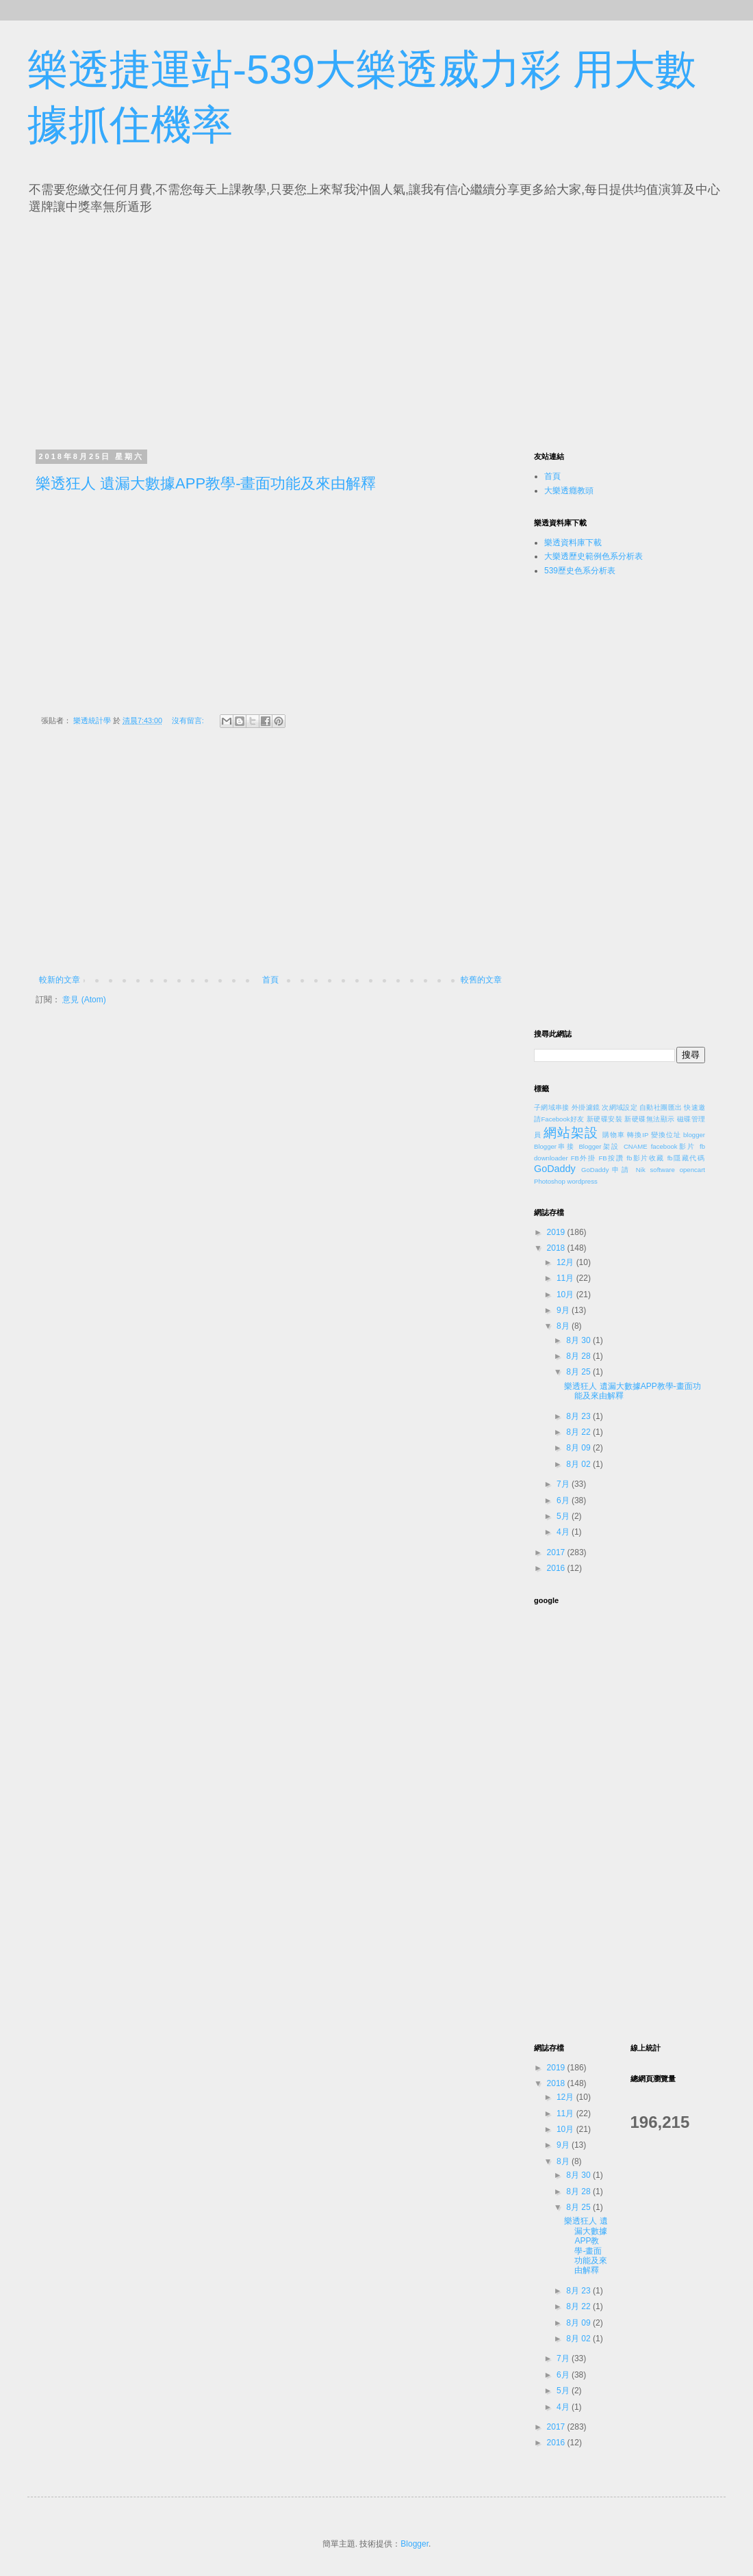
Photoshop (549, 1181)
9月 (564, 1310)
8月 (564, 1326)
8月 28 (579, 1356)
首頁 (270, 980)
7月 (564, 1484)
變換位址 (666, 1135)
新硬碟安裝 (604, 1119)
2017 (557, 1552)
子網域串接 (552, 1107)
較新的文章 (59, 980)
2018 (557, 1248)
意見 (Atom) (83, 999)
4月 (564, 1532)
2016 (557, 1568)
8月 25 (579, 1372)
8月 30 (579, 1340)
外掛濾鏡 (586, 1107)
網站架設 (571, 1133)
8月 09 (579, 1448)
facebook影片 (673, 1146)
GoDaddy (555, 1168)
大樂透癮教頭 (569, 490)
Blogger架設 (599, 1146)
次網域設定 (619, 1107)
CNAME (636, 1146)
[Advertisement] (163, 328)
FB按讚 (611, 1158)
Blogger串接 (554, 1146)
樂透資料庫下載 (573, 542)
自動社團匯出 (660, 1107)
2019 (557, 1232)
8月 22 (579, 1432)
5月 (564, 1516)
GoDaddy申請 (606, 1169)
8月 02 (579, 1464)
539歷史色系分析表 (579, 570)
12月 (566, 1262)
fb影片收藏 (645, 1158)
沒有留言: (189, 720)
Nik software (655, 1169)
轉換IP (637, 1135)
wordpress (582, 1181)
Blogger (414, 2544)
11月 (566, 1278)
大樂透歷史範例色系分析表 (593, 556)
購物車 (613, 1135)
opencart (692, 1169)
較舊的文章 (481, 980)
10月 (566, 1294)
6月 (564, 1500)
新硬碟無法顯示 (649, 1119)
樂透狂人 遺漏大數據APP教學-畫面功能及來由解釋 (206, 483)
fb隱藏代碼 (686, 1158)
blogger (694, 1135)
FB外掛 (583, 1158)
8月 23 (579, 1416)
